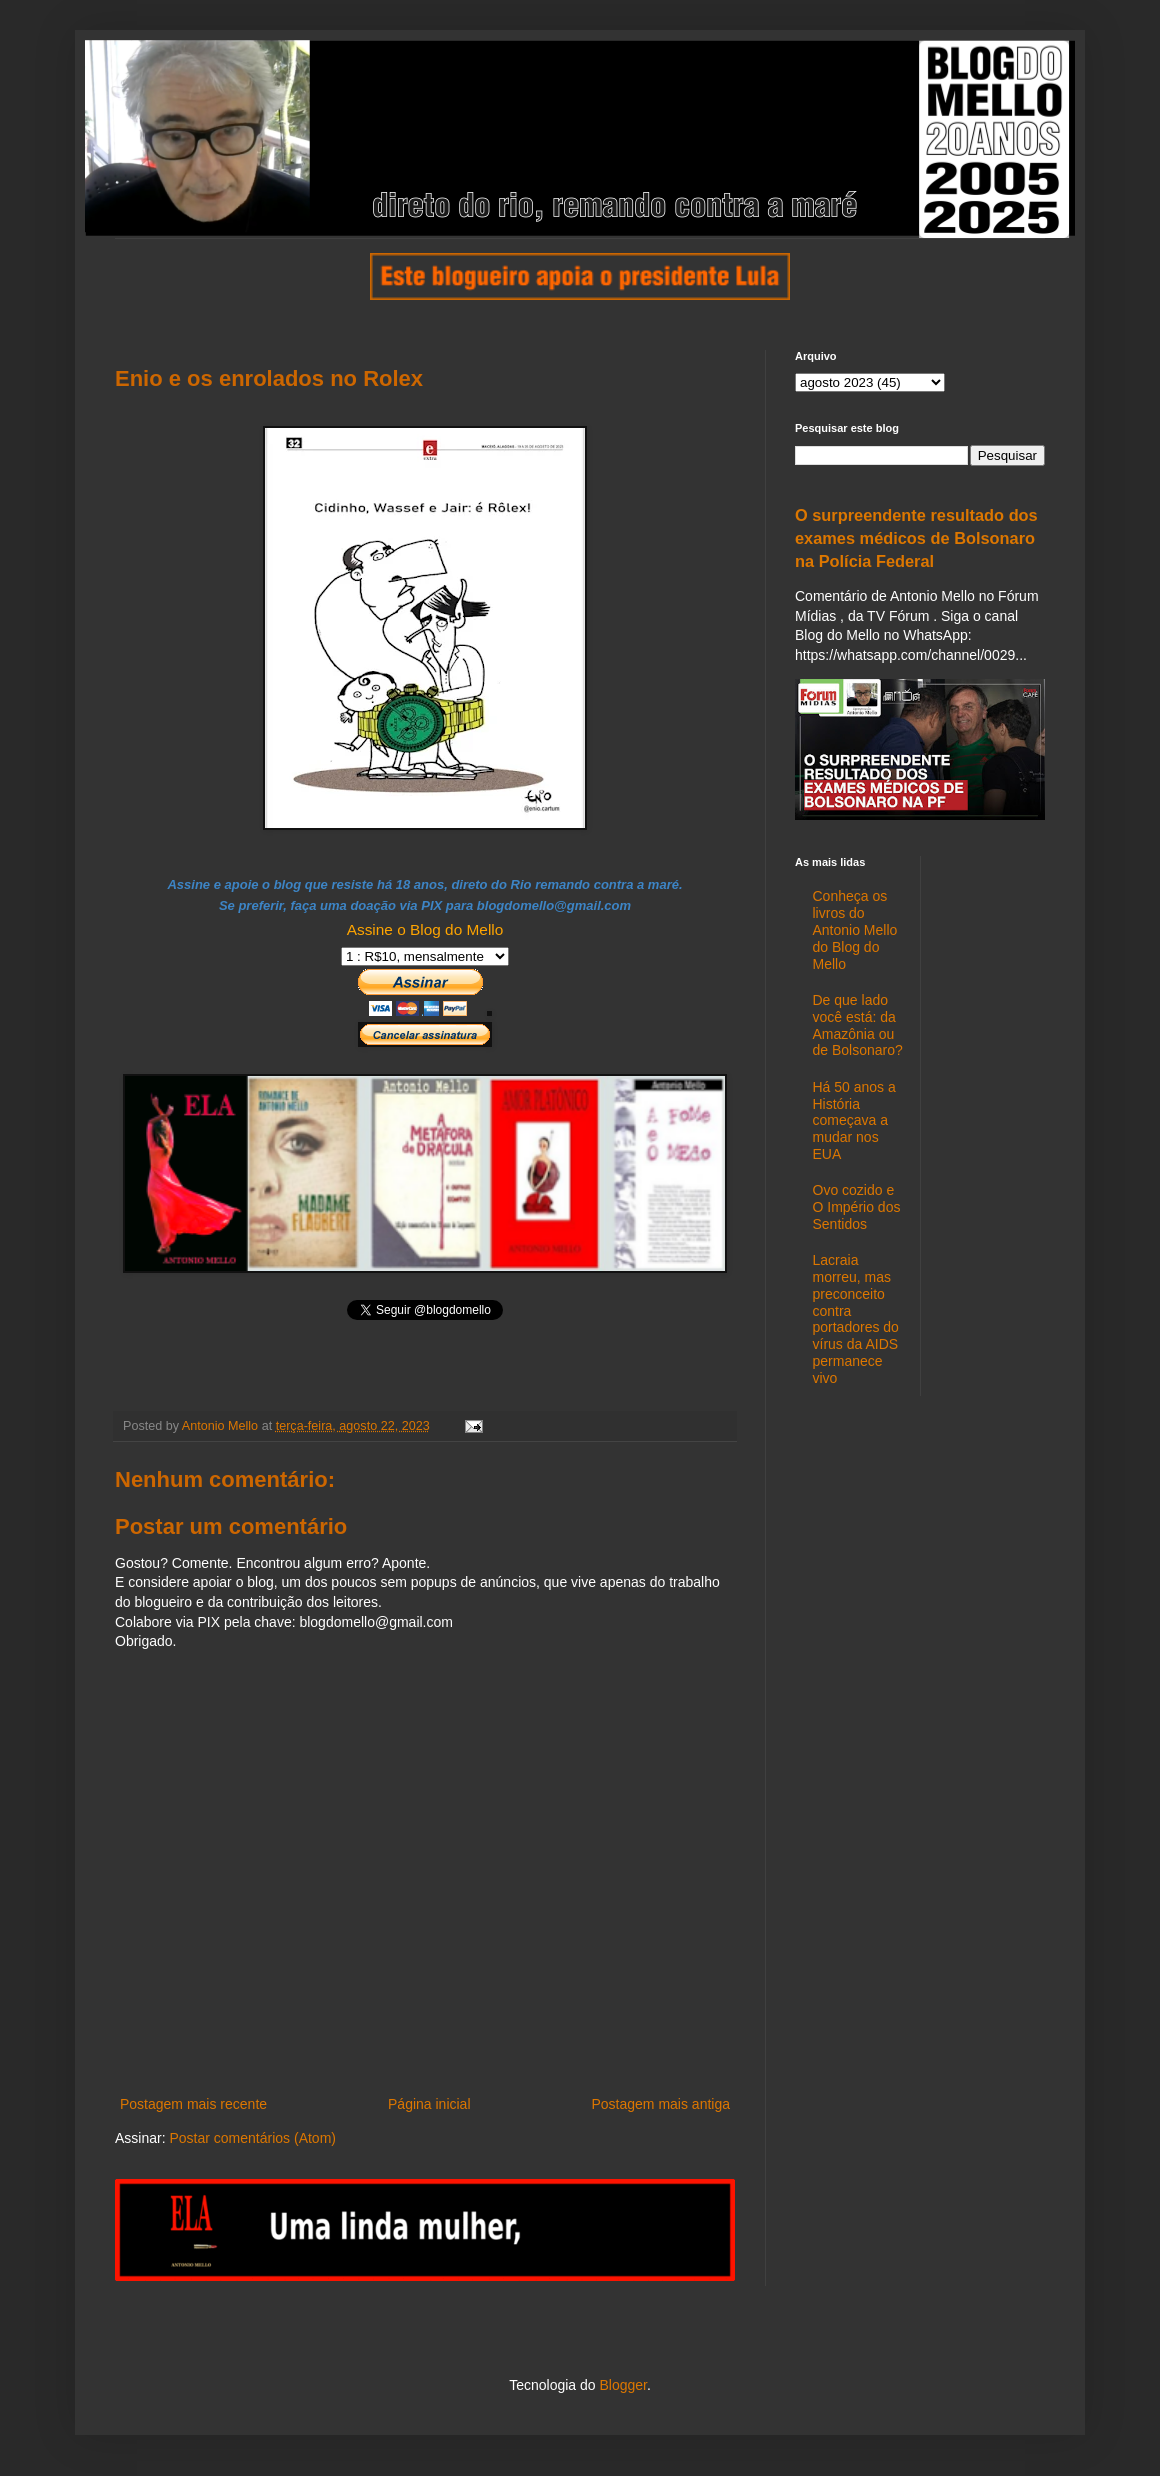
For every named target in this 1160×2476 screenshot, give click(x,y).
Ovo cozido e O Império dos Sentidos (857, 1207)
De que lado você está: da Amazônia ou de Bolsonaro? (858, 1025)
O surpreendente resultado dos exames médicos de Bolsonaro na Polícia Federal (916, 538)
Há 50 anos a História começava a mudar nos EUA (854, 1120)
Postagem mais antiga (660, 2104)
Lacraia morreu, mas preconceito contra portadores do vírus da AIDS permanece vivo (856, 1319)
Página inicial (429, 2104)
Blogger (622, 2385)
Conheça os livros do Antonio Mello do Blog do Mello (855, 929)
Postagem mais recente (193, 2104)
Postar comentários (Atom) (252, 2138)
